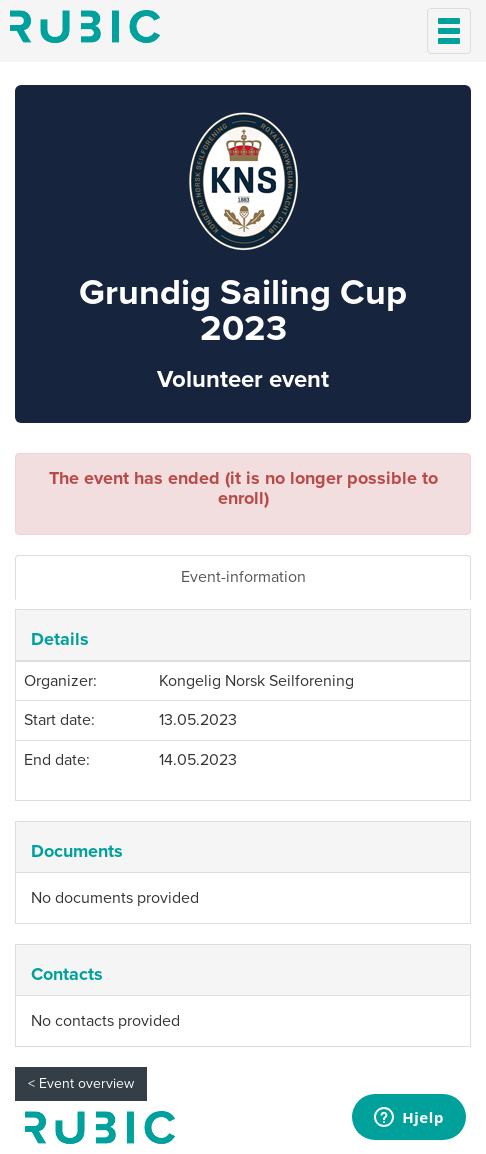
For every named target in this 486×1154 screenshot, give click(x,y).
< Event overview (81, 1083)
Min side (85, 26)
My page (100, 1127)
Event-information (243, 577)
